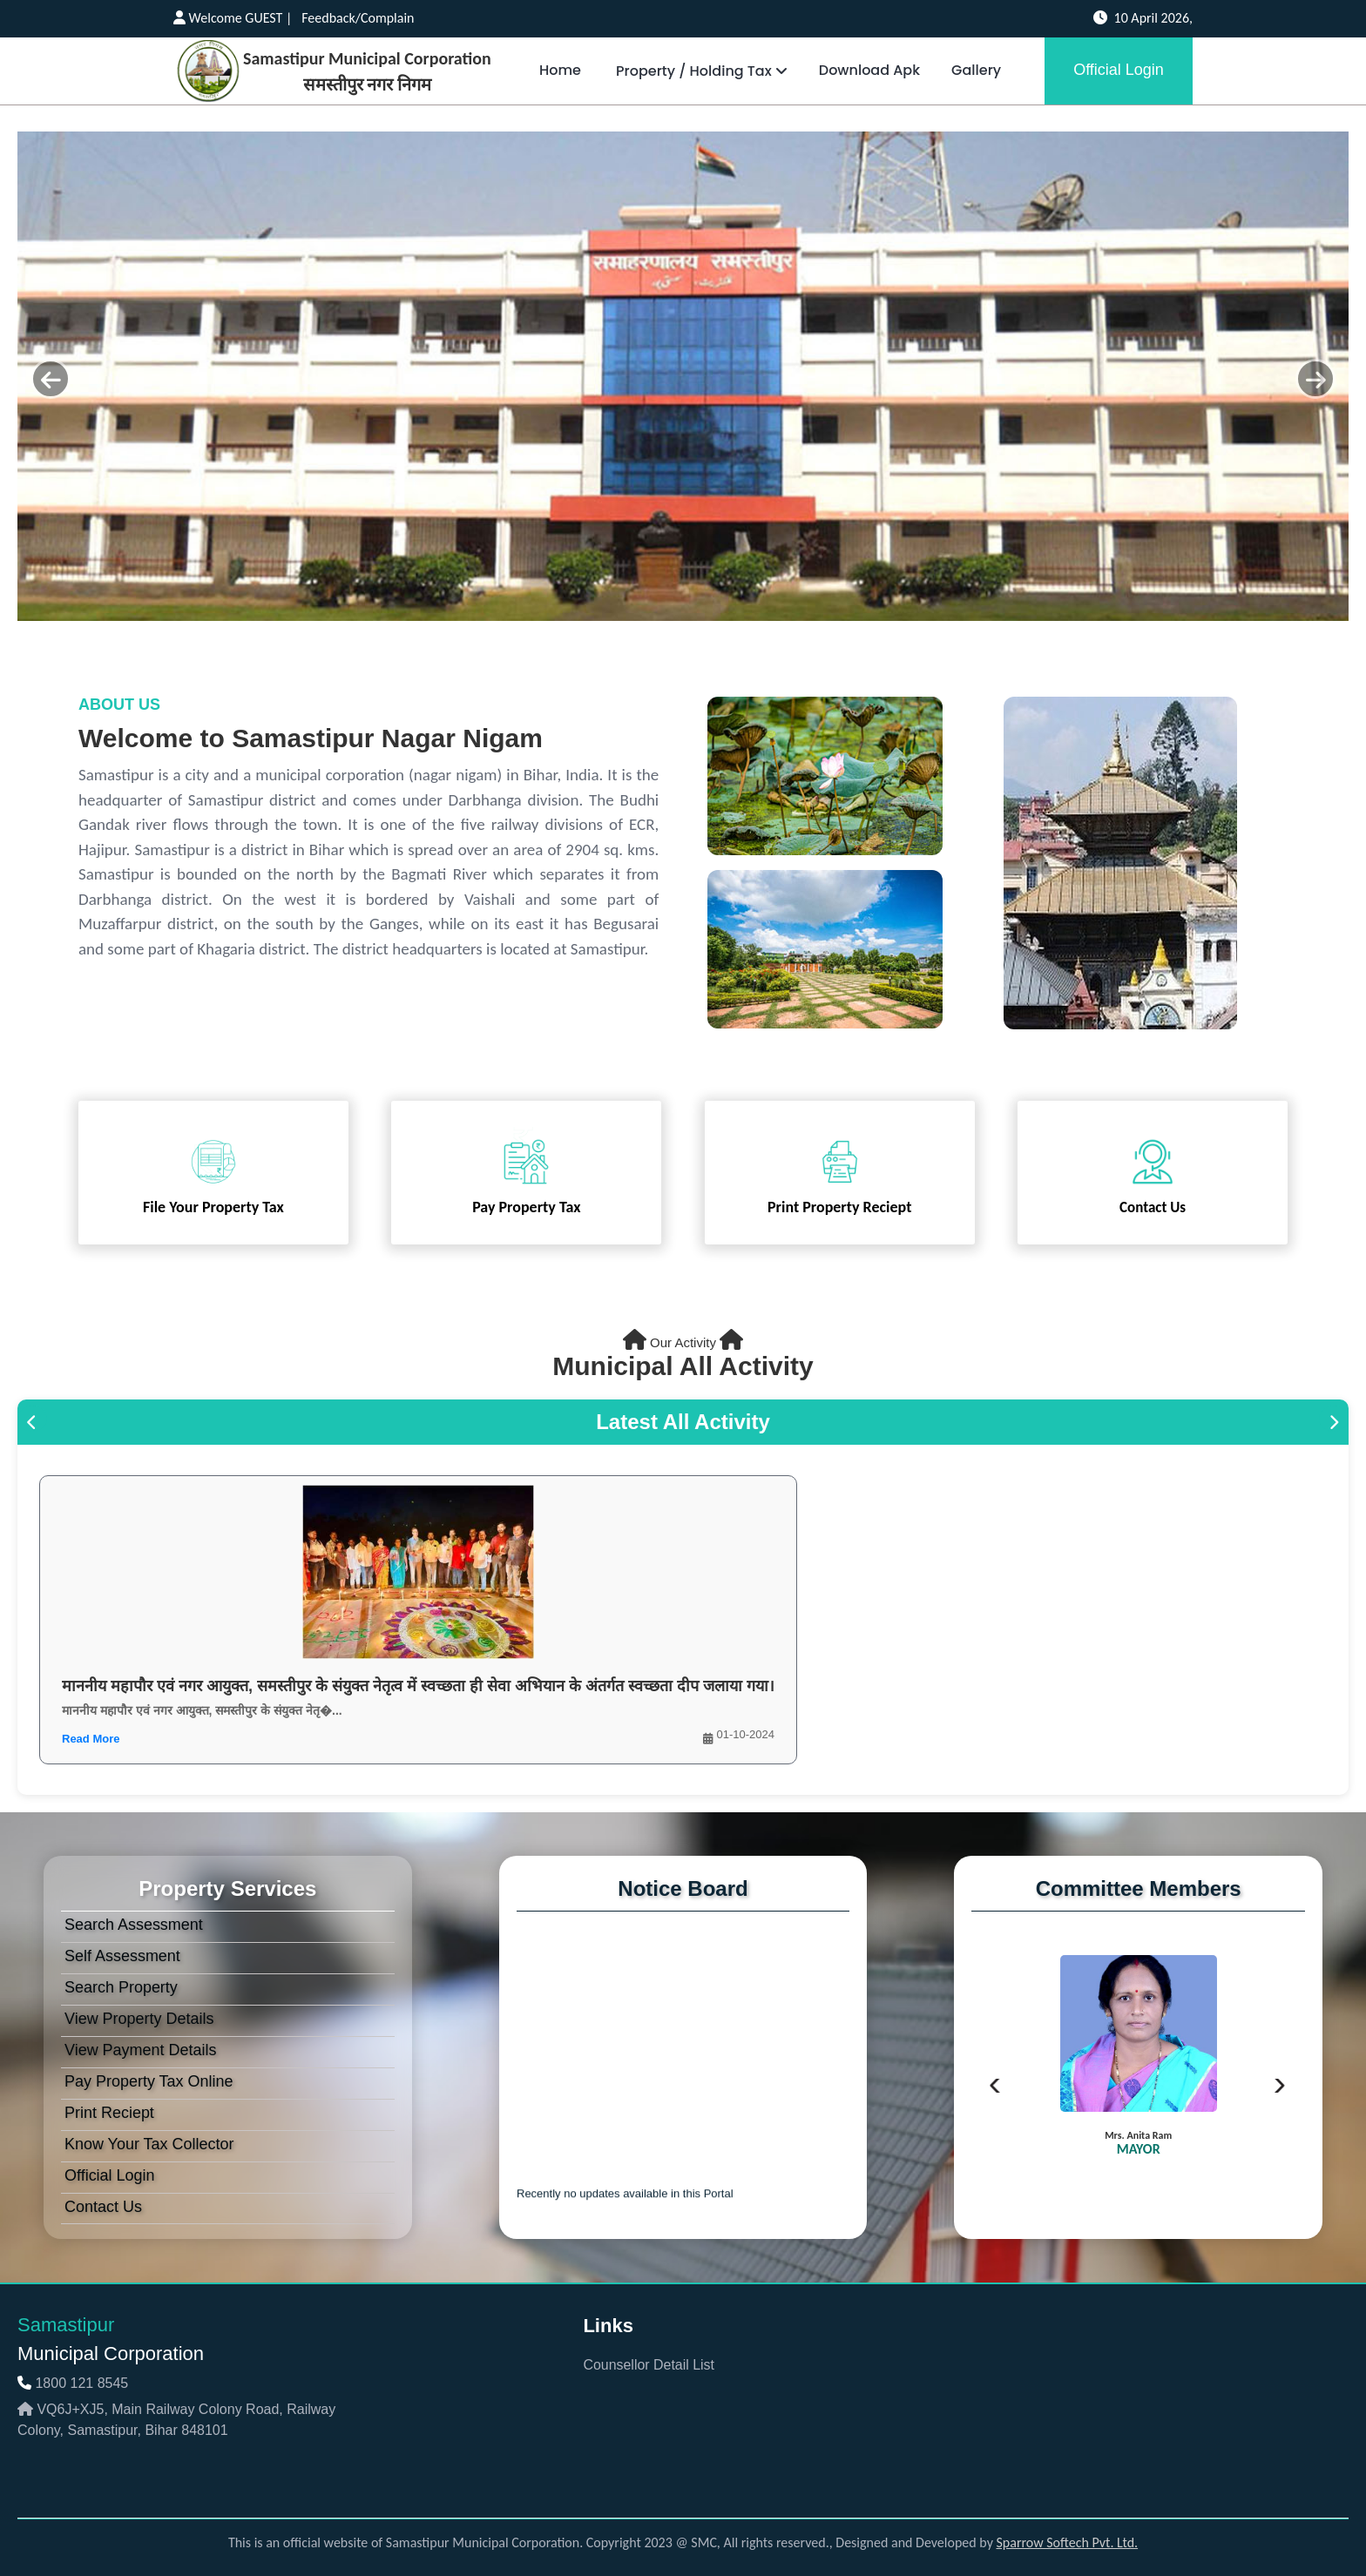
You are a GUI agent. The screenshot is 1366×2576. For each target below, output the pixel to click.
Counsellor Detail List (648, 2364)
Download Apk (869, 70)
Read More (90, 1738)
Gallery (976, 70)
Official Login (1118, 69)
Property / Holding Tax (700, 71)
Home (560, 70)
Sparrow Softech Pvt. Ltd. (1068, 2542)
